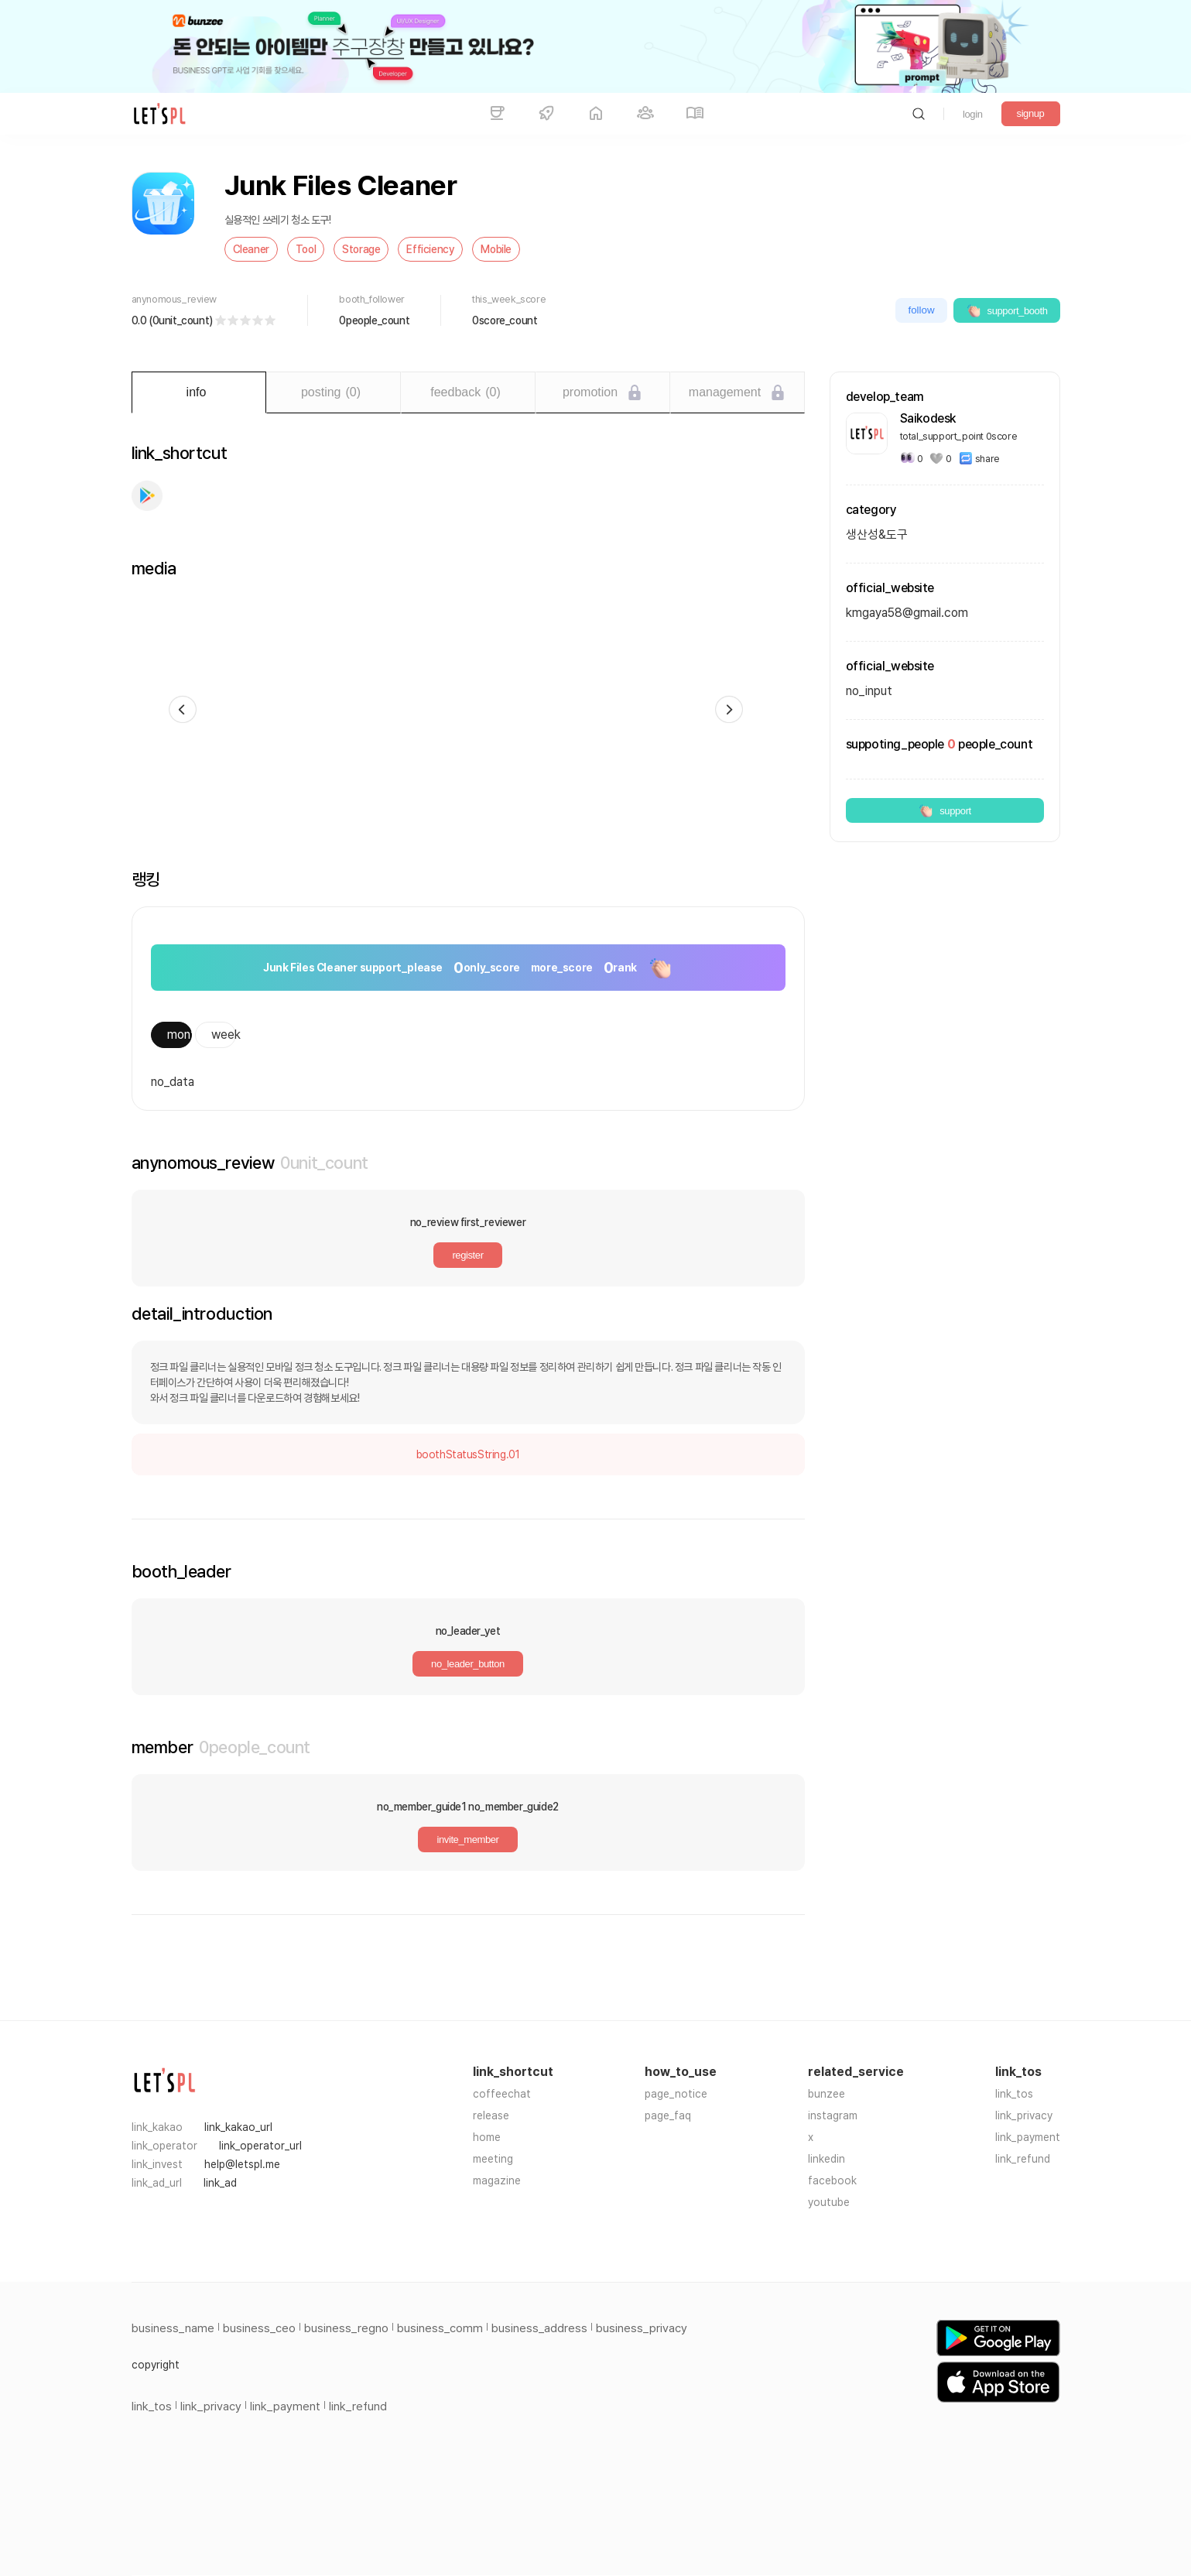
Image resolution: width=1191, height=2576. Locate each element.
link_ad (220, 2183)
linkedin (826, 2159)
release (491, 2115)
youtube (829, 2202)
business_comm (440, 2328)
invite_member (467, 1839)
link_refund (1022, 2159)
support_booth (1007, 310)
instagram (832, 2115)
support (944, 810)
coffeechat (502, 2094)
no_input (869, 690)
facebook (832, 2180)
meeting (493, 2159)
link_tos (1014, 2094)
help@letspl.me (242, 2164)
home (487, 2137)
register (467, 1255)
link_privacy (1023, 2115)
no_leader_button (468, 1664)
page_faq (668, 2115)
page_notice (676, 2094)
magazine (497, 2180)
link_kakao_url (238, 2127)
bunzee (826, 2094)
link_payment (1027, 2137)
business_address (539, 2328)
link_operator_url (260, 2145)
